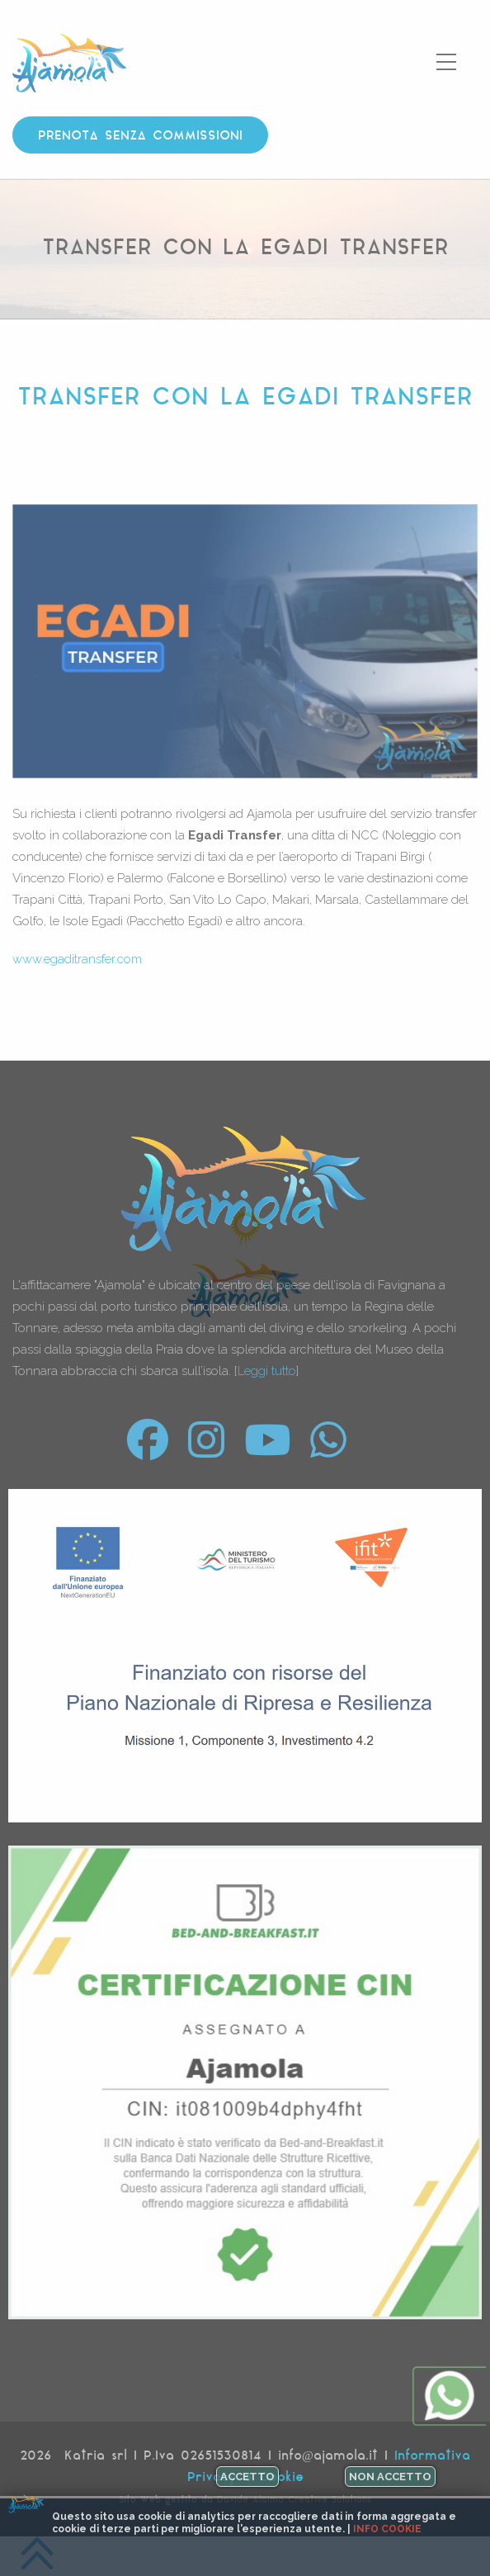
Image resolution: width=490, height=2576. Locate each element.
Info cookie (387, 2529)
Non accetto (390, 2476)
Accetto (247, 2476)
